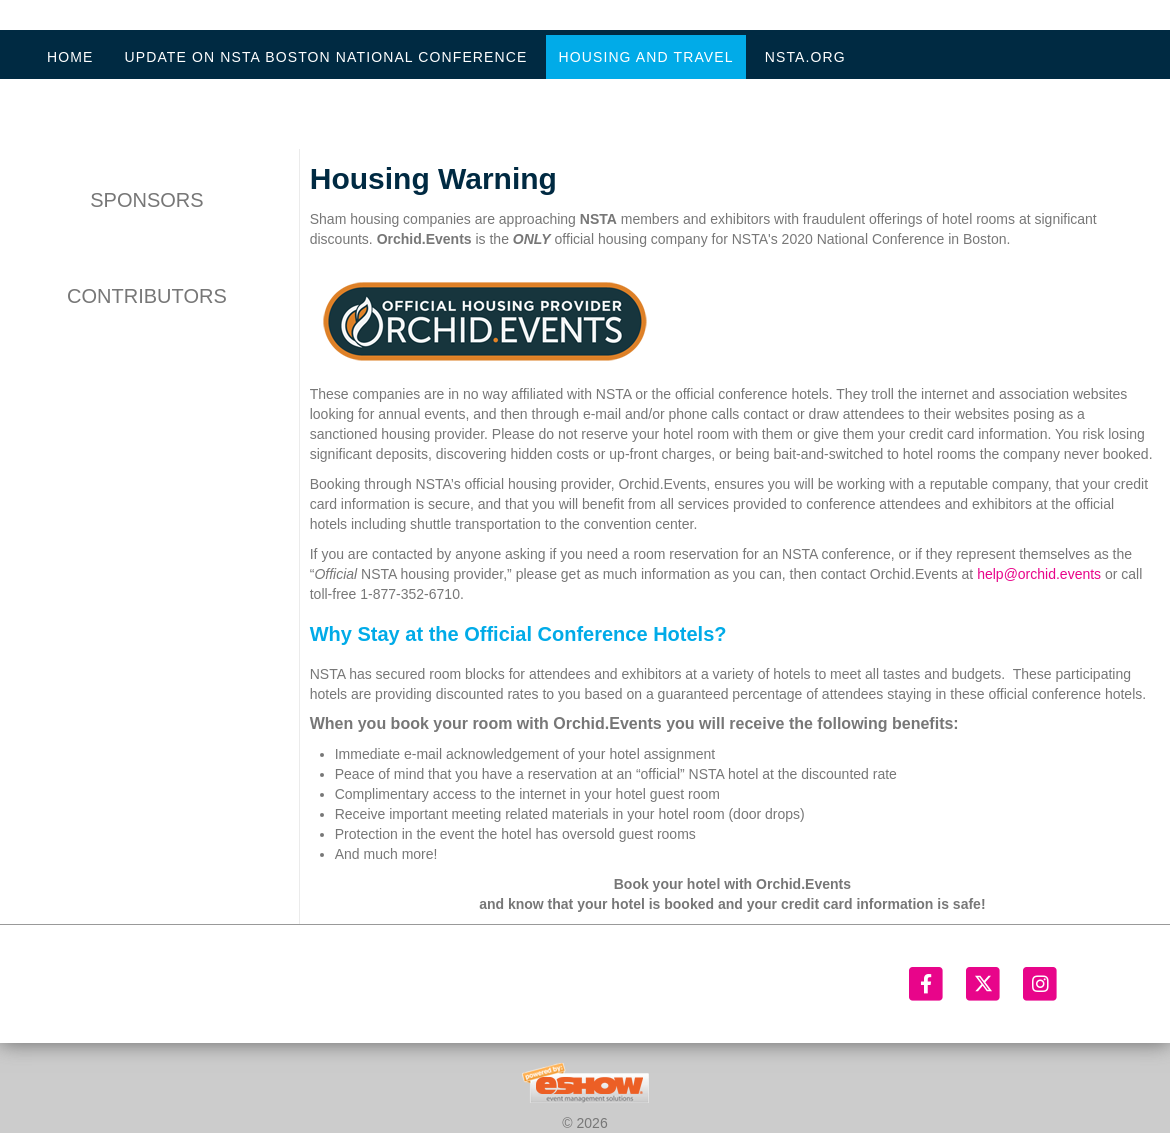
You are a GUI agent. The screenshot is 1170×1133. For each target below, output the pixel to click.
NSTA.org (805, 57)
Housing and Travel (645, 57)
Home (70, 57)
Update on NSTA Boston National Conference (325, 57)
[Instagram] (1040, 983)
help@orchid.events (1039, 574)
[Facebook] (927, 983)
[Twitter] (984, 983)
